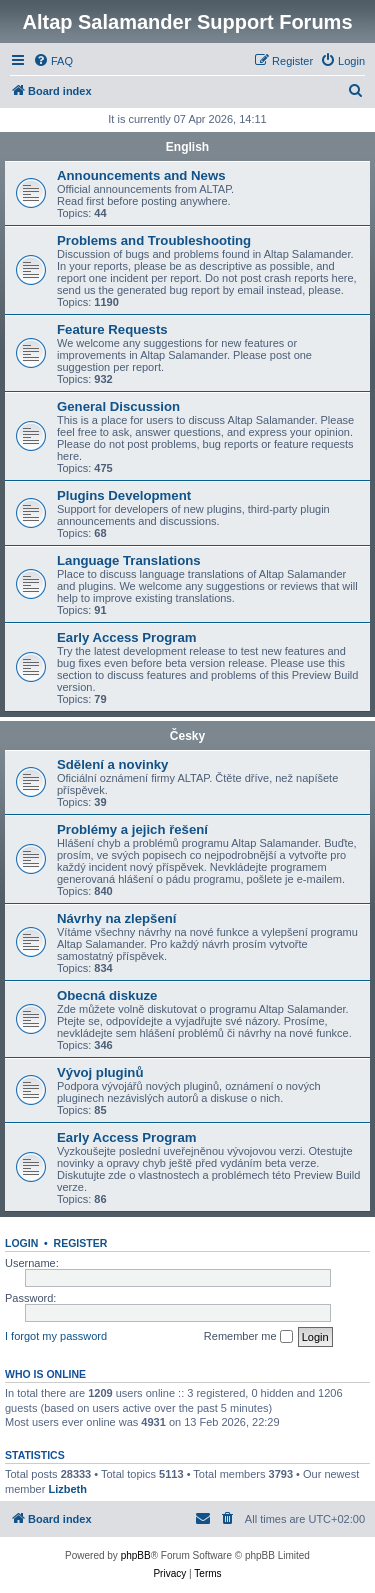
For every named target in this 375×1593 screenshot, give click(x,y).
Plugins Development (124, 495)
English (187, 147)
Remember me (248, 1337)
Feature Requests (112, 329)
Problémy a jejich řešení (132, 829)
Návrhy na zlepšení (116, 918)
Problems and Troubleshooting (154, 240)
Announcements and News (141, 175)
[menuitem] (53, 61)
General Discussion (118, 406)
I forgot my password (56, 1336)
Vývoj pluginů (100, 1072)
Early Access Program (127, 637)
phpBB (136, 1555)
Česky (187, 736)
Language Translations (129, 560)
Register (81, 1243)
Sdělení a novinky (112, 764)
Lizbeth (67, 1489)
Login (21, 1243)
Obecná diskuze (107, 995)
